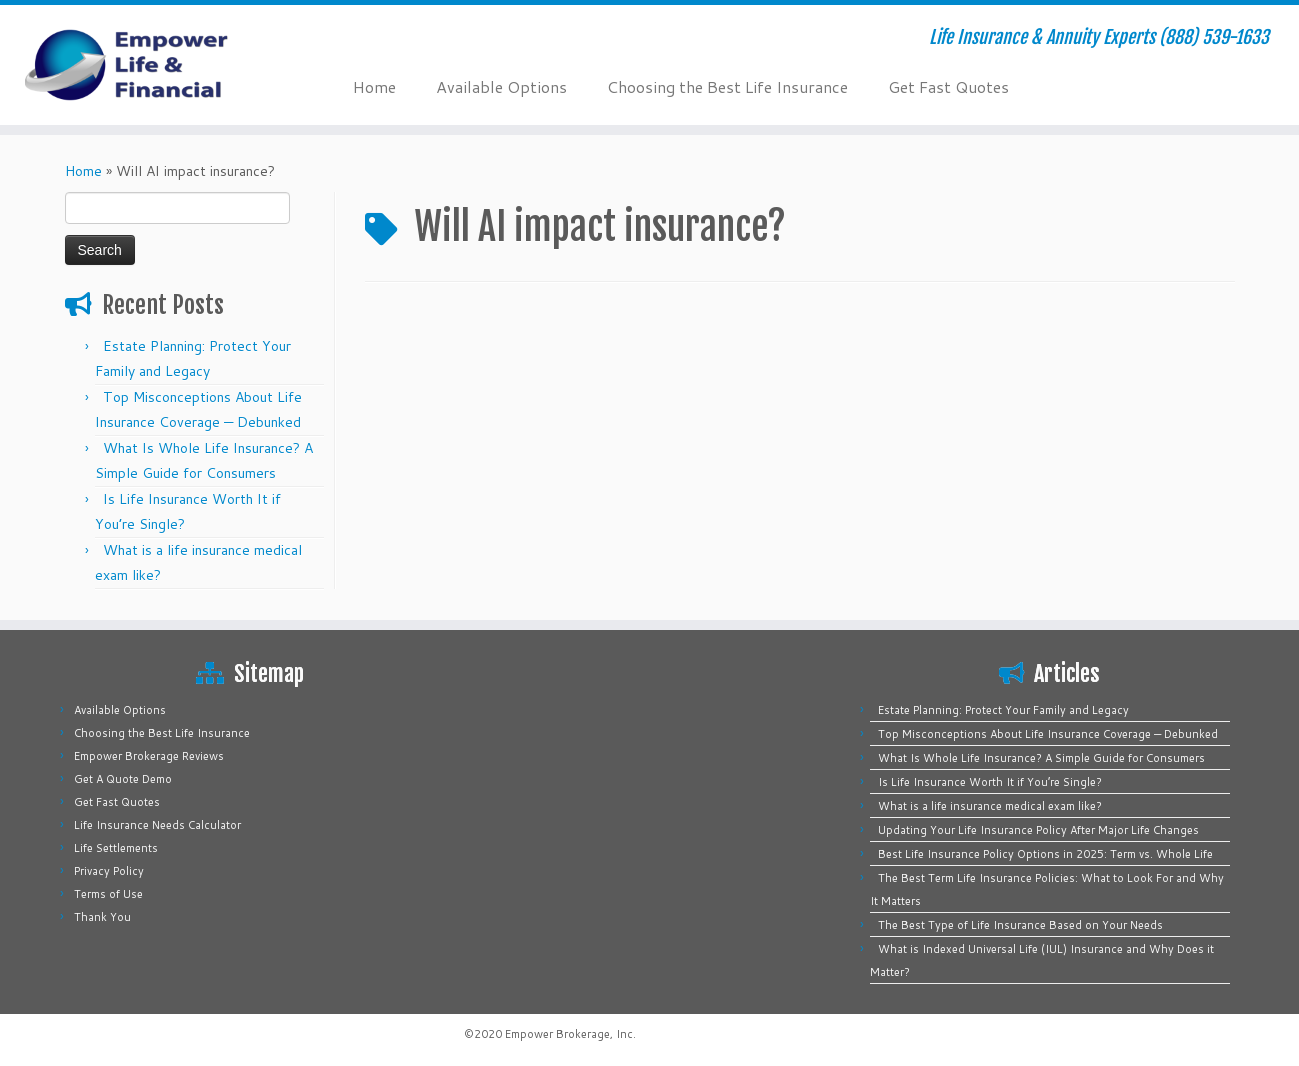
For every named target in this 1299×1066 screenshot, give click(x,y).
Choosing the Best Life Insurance (727, 86)
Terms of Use (108, 894)
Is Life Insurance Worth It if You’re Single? (990, 782)
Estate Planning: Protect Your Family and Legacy (1003, 710)
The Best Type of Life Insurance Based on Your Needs (1020, 925)
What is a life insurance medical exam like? (990, 806)
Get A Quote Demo (123, 779)
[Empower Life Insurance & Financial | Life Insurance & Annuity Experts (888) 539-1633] (150, 65)
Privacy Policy (109, 871)
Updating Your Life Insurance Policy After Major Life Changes (1038, 830)
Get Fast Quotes (948, 86)
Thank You (102, 917)
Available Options (501, 86)
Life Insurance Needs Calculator (157, 825)
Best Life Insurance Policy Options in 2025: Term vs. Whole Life (1045, 854)
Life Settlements (116, 848)
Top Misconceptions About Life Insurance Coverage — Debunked (1048, 734)
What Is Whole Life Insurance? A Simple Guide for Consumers (1041, 758)
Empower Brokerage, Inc (569, 1034)
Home (374, 86)
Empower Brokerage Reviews (149, 756)
